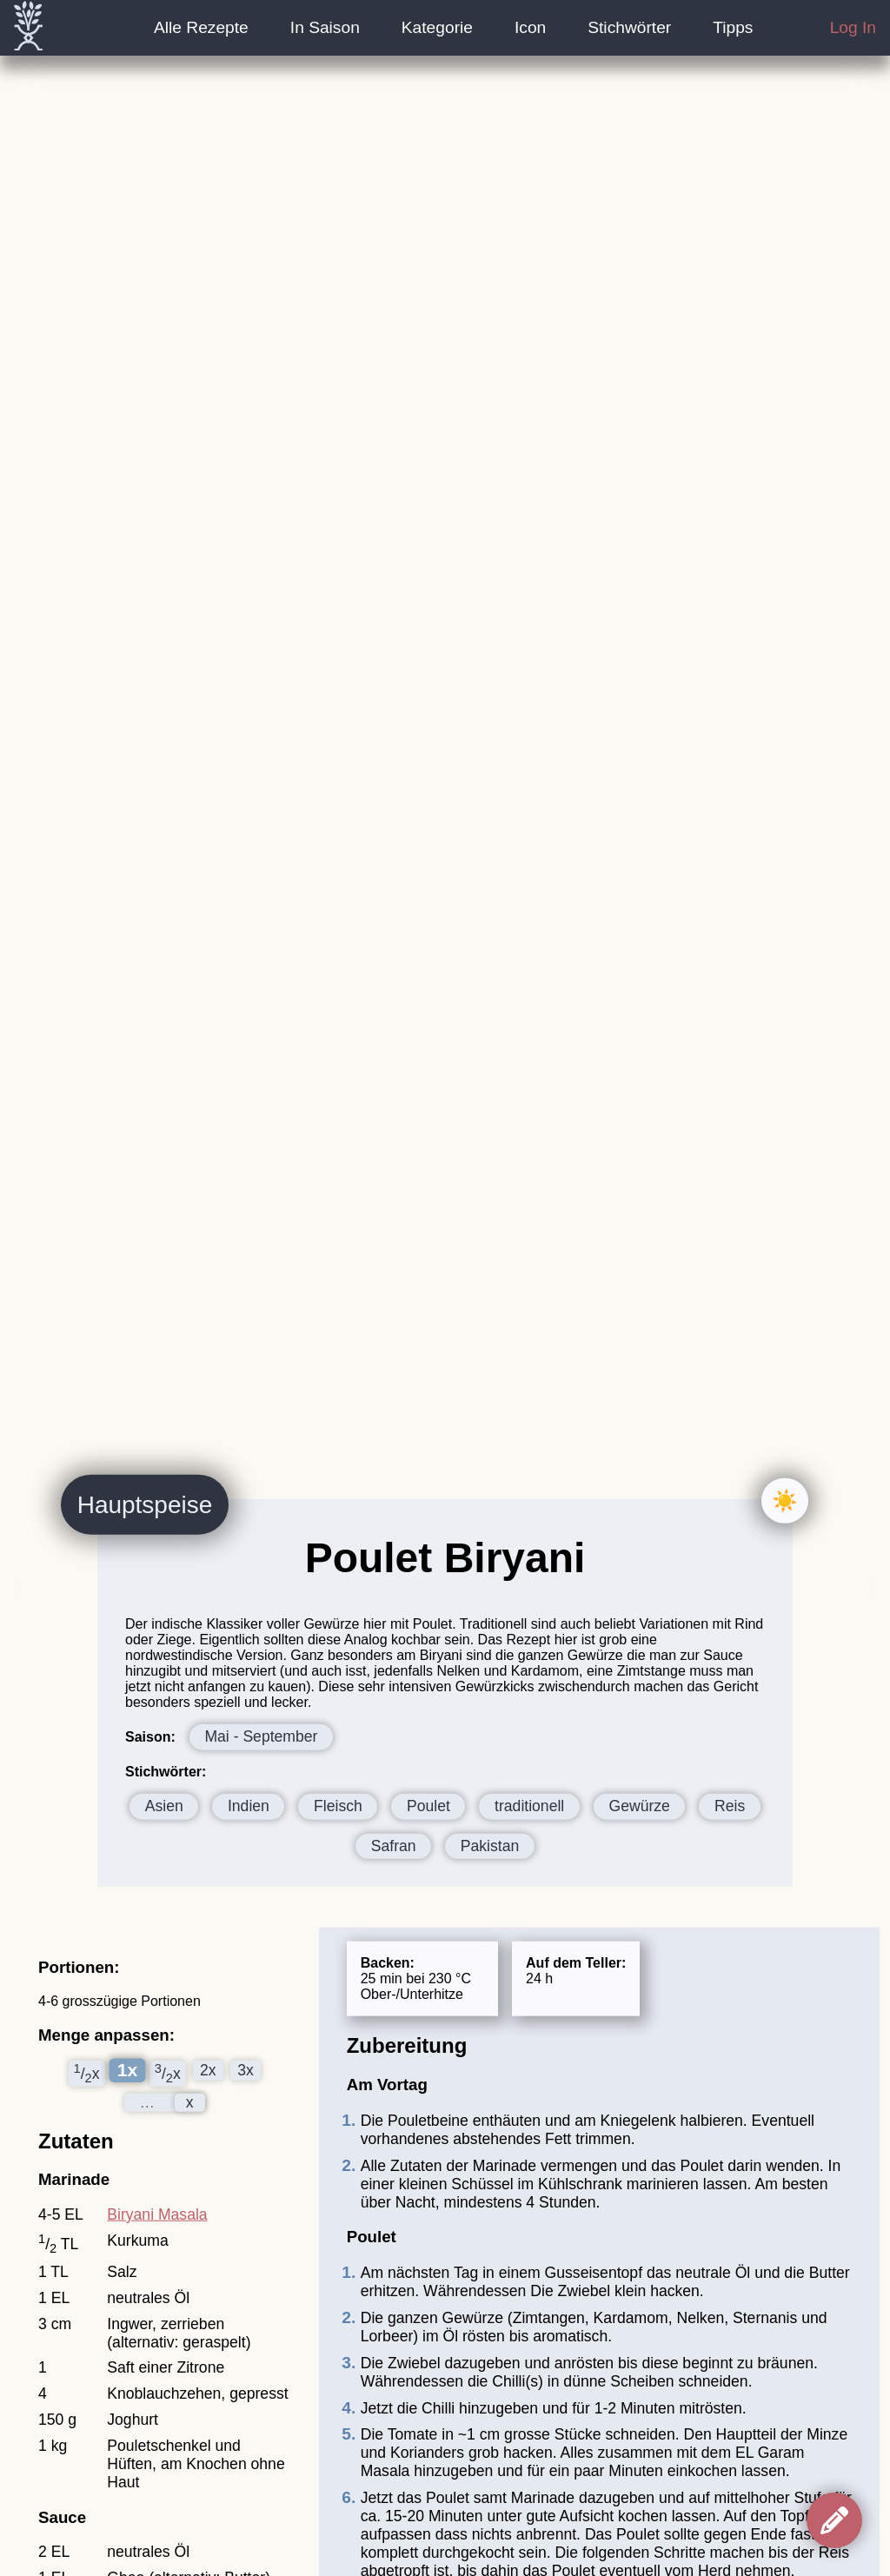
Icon (530, 27)
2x (208, 2070)
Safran (393, 1846)
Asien (164, 1806)
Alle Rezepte (201, 27)
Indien (248, 1806)
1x (126, 2070)
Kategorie (437, 27)
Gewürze (638, 1806)
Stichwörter (629, 27)
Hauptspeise (145, 1503)
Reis (729, 1806)
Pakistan (490, 1846)
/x (87, 2073)
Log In (853, 27)
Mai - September (260, 1736)
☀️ (785, 1501)
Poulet (428, 1806)
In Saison (325, 27)
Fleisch (338, 1806)
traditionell (529, 1806)
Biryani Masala (157, 2214)
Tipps (733, 27)
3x (245, 2070)
